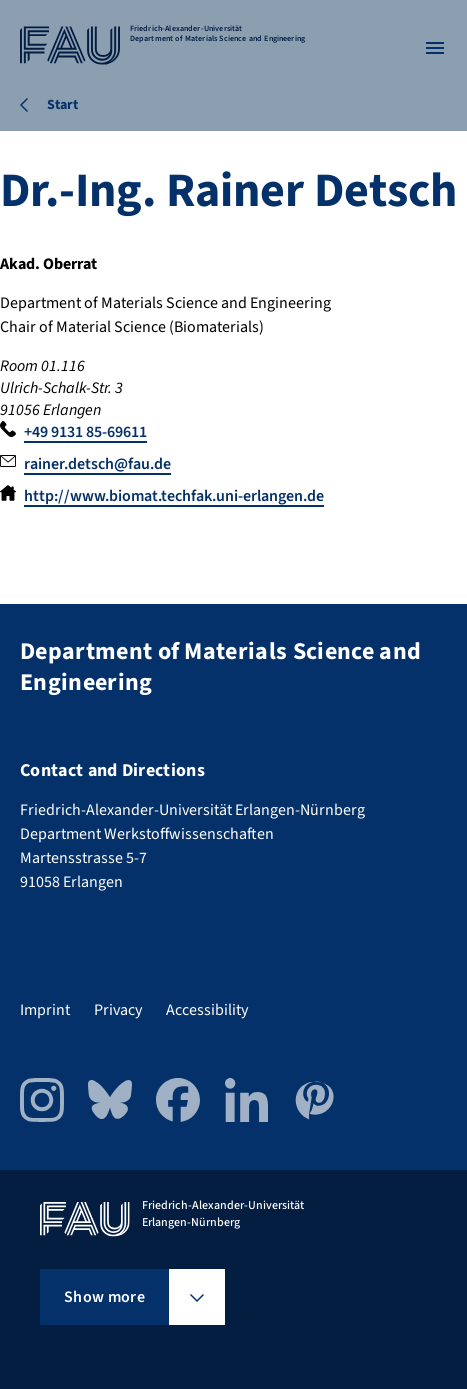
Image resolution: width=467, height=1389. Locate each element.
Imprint (45, 1010)
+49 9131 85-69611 (85, 432)
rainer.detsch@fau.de (97, 464)
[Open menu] (435, 48)
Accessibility (207, 1010)
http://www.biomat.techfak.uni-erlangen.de (174, 496)
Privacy (118, 1010)
